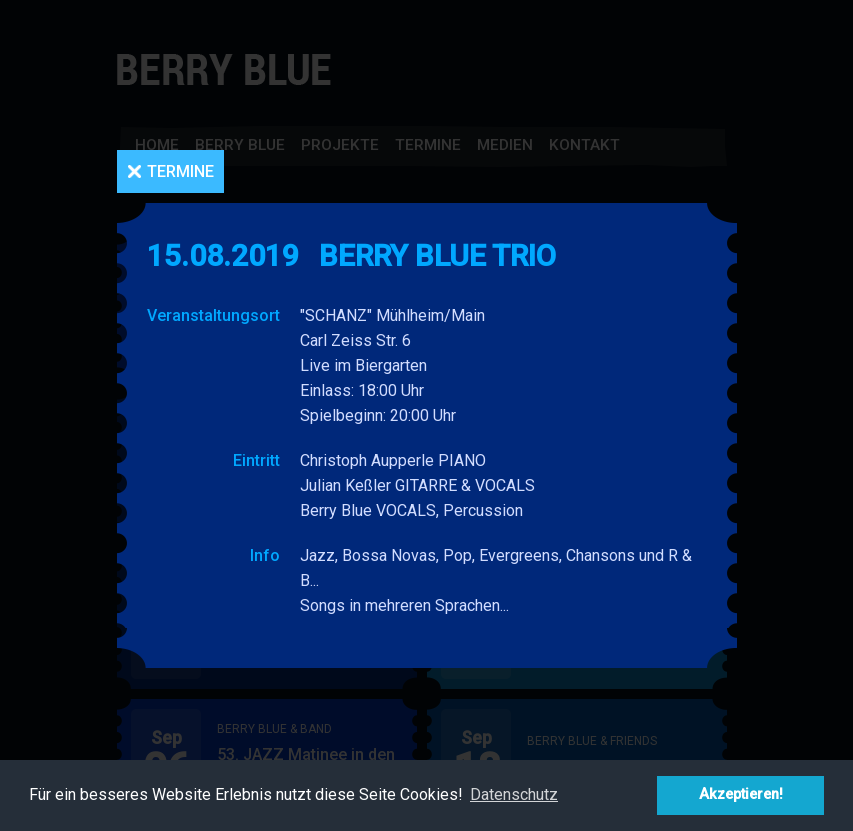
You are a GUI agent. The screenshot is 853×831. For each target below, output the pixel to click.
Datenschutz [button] (514, 794)
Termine (180, 171)
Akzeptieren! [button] (741, 794)
